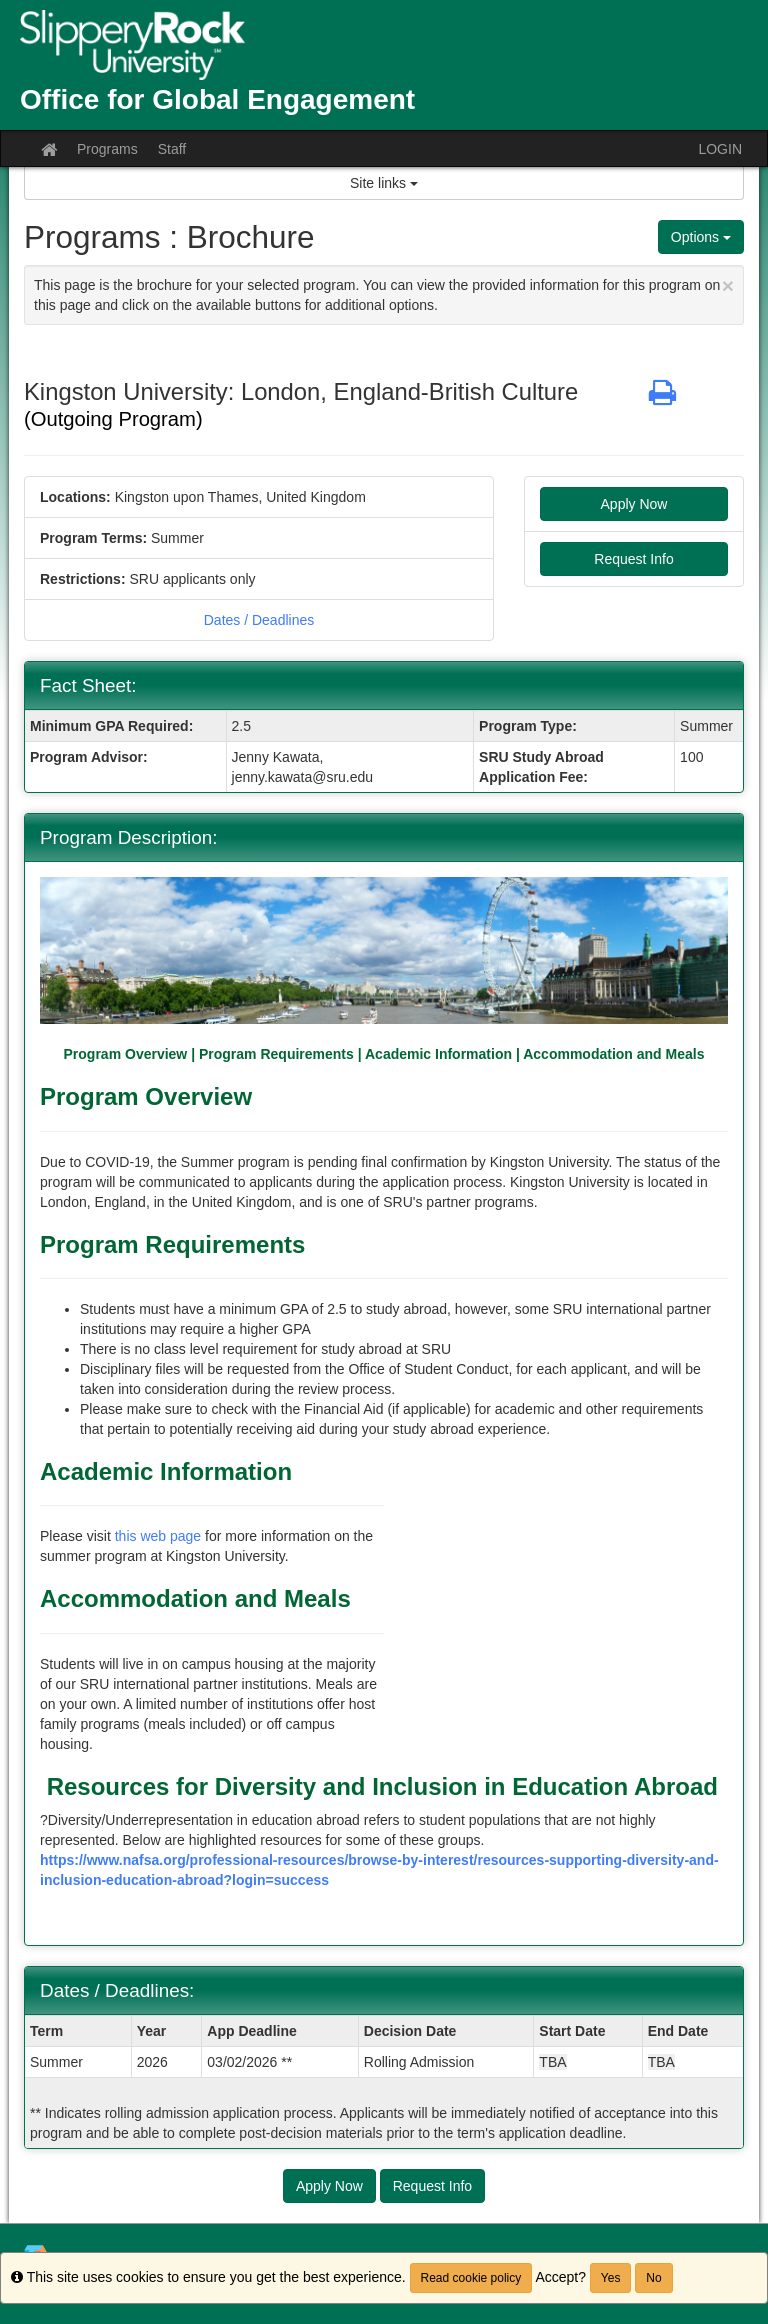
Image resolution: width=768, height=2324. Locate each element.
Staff (172, 149)
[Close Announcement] (728, 285)
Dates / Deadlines (259, 620)
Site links (384, 183)
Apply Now (634, 504)
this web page (158, 1536)
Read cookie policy (471, 2278)
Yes (611, 2278)
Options (701, 237)
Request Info (633, 559)
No (653, 2278)
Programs (107, 149)
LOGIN (720, 149)
